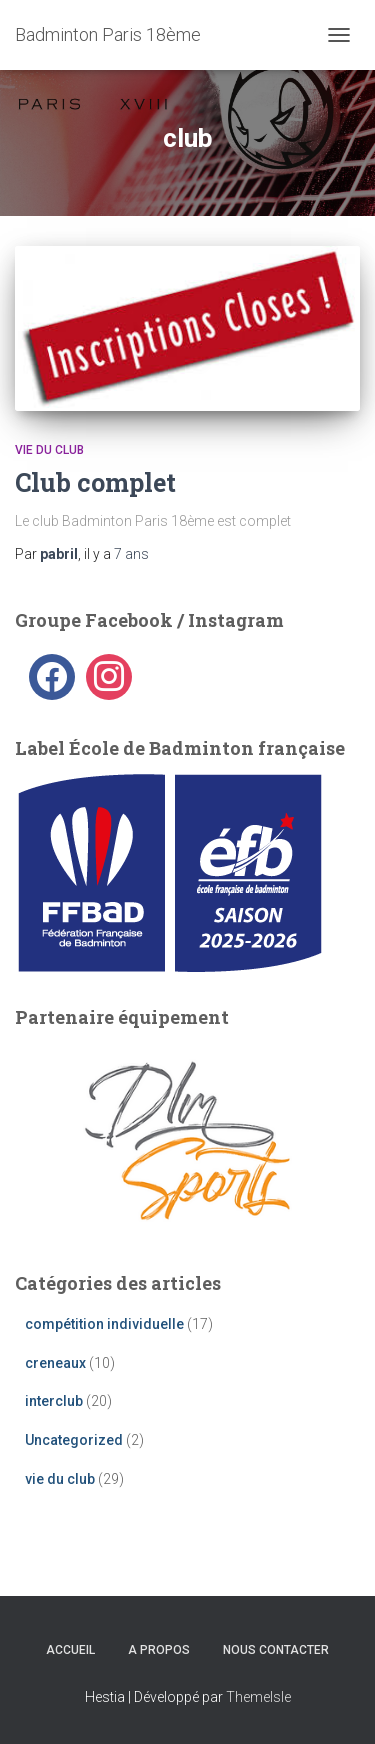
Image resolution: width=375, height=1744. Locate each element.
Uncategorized (74, 1440)
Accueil (70, 1650)
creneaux (55, 1363)
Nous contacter (276, 1650)
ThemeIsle (258, 1697)
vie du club (49, 450)
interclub (54, 1401)
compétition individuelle (104, 1324)
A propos (159, 1650)
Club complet (95, 482)
